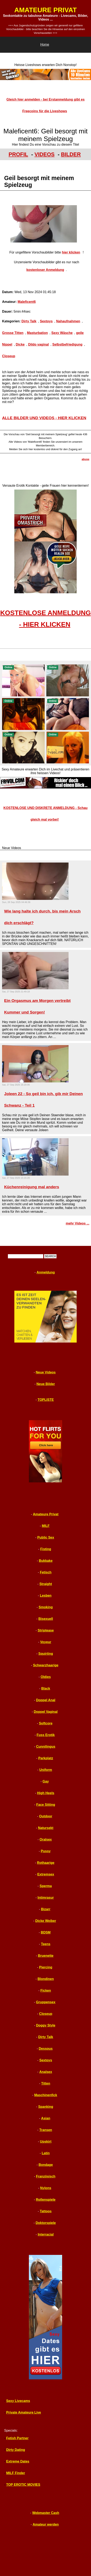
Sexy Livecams (18, 2401)
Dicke (20, 344)
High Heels (45, 1793)
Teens (45, 1944)
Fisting (45, 1549)
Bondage (46, 2165)
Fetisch (46, 1572)
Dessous (46, 2048)
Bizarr (45, 1909)
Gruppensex (45, 2002)
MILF (45, 1526)
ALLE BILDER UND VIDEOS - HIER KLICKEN (44, 418)
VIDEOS (44, 154)
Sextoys (46, 321)
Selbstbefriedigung (67, 344)
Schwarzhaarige (45, 1665)
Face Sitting (45, 1804)
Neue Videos (46, 1372)
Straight (45, 1584)
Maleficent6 (27, 301)
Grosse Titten (12, 333)
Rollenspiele (45, 2199)
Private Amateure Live (23, 2412)
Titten (45, 2083)
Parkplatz (45, 1758)
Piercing (45, 1967)
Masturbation (37, 333)
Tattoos (46, 2211)
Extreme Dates (17, 2461)
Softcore (45, 1723)
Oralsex (46, 1839)
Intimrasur (46, 1897)
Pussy (45, 1851)
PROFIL (18, 154)
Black (45, 1688)
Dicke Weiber (45, 1921)
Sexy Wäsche (62, 333)
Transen (45, 2130)
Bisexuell (45, 1619)
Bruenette (46, 1955)
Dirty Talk (28, 321)
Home (44, 44)
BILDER (71, 154)
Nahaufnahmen (68, 321)
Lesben (46, 1595)
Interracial (46, 2234)
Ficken (46, 1990)
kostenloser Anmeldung (45, 270)
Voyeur (45, 1642)
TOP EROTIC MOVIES (23, 2484)
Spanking (45, 2106)
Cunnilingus (45, 1746)
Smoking (46, 1607)
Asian (45, 2118)
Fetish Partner (17, 2438)
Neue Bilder (45, 1384)
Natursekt (45, 1828)
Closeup (8, 356)
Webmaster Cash (45, 2513)
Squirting (45, 1653)
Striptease (46, 1630)
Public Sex (45, 1537)
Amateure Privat (46, 1514)
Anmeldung (46, 1272)
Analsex (45, 2072)
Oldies (46, 1677)
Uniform (45, 1770)
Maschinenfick (45, 2095)
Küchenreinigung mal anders (31, 1187)
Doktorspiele (46, 2223)
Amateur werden (46, 2524)
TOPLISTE (46, 1399)
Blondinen (46, 1979)
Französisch (45, 2176)
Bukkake (46, 1560)
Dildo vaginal (38, 344)
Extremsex (45, 1874)
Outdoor (45, 1816)
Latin (46, 2153)
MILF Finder (15, 2473)
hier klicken (71, 252)
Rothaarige (45, 1862)
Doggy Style (45, 2025)
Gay (46, 1781)
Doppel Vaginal (46, 1711)
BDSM (45, 1932)
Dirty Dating (15, 2450)
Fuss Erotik (46, 1735)
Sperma (46, 1886)
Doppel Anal (45, 1700)
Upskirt (45, 2141)
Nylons (45, 2188)
